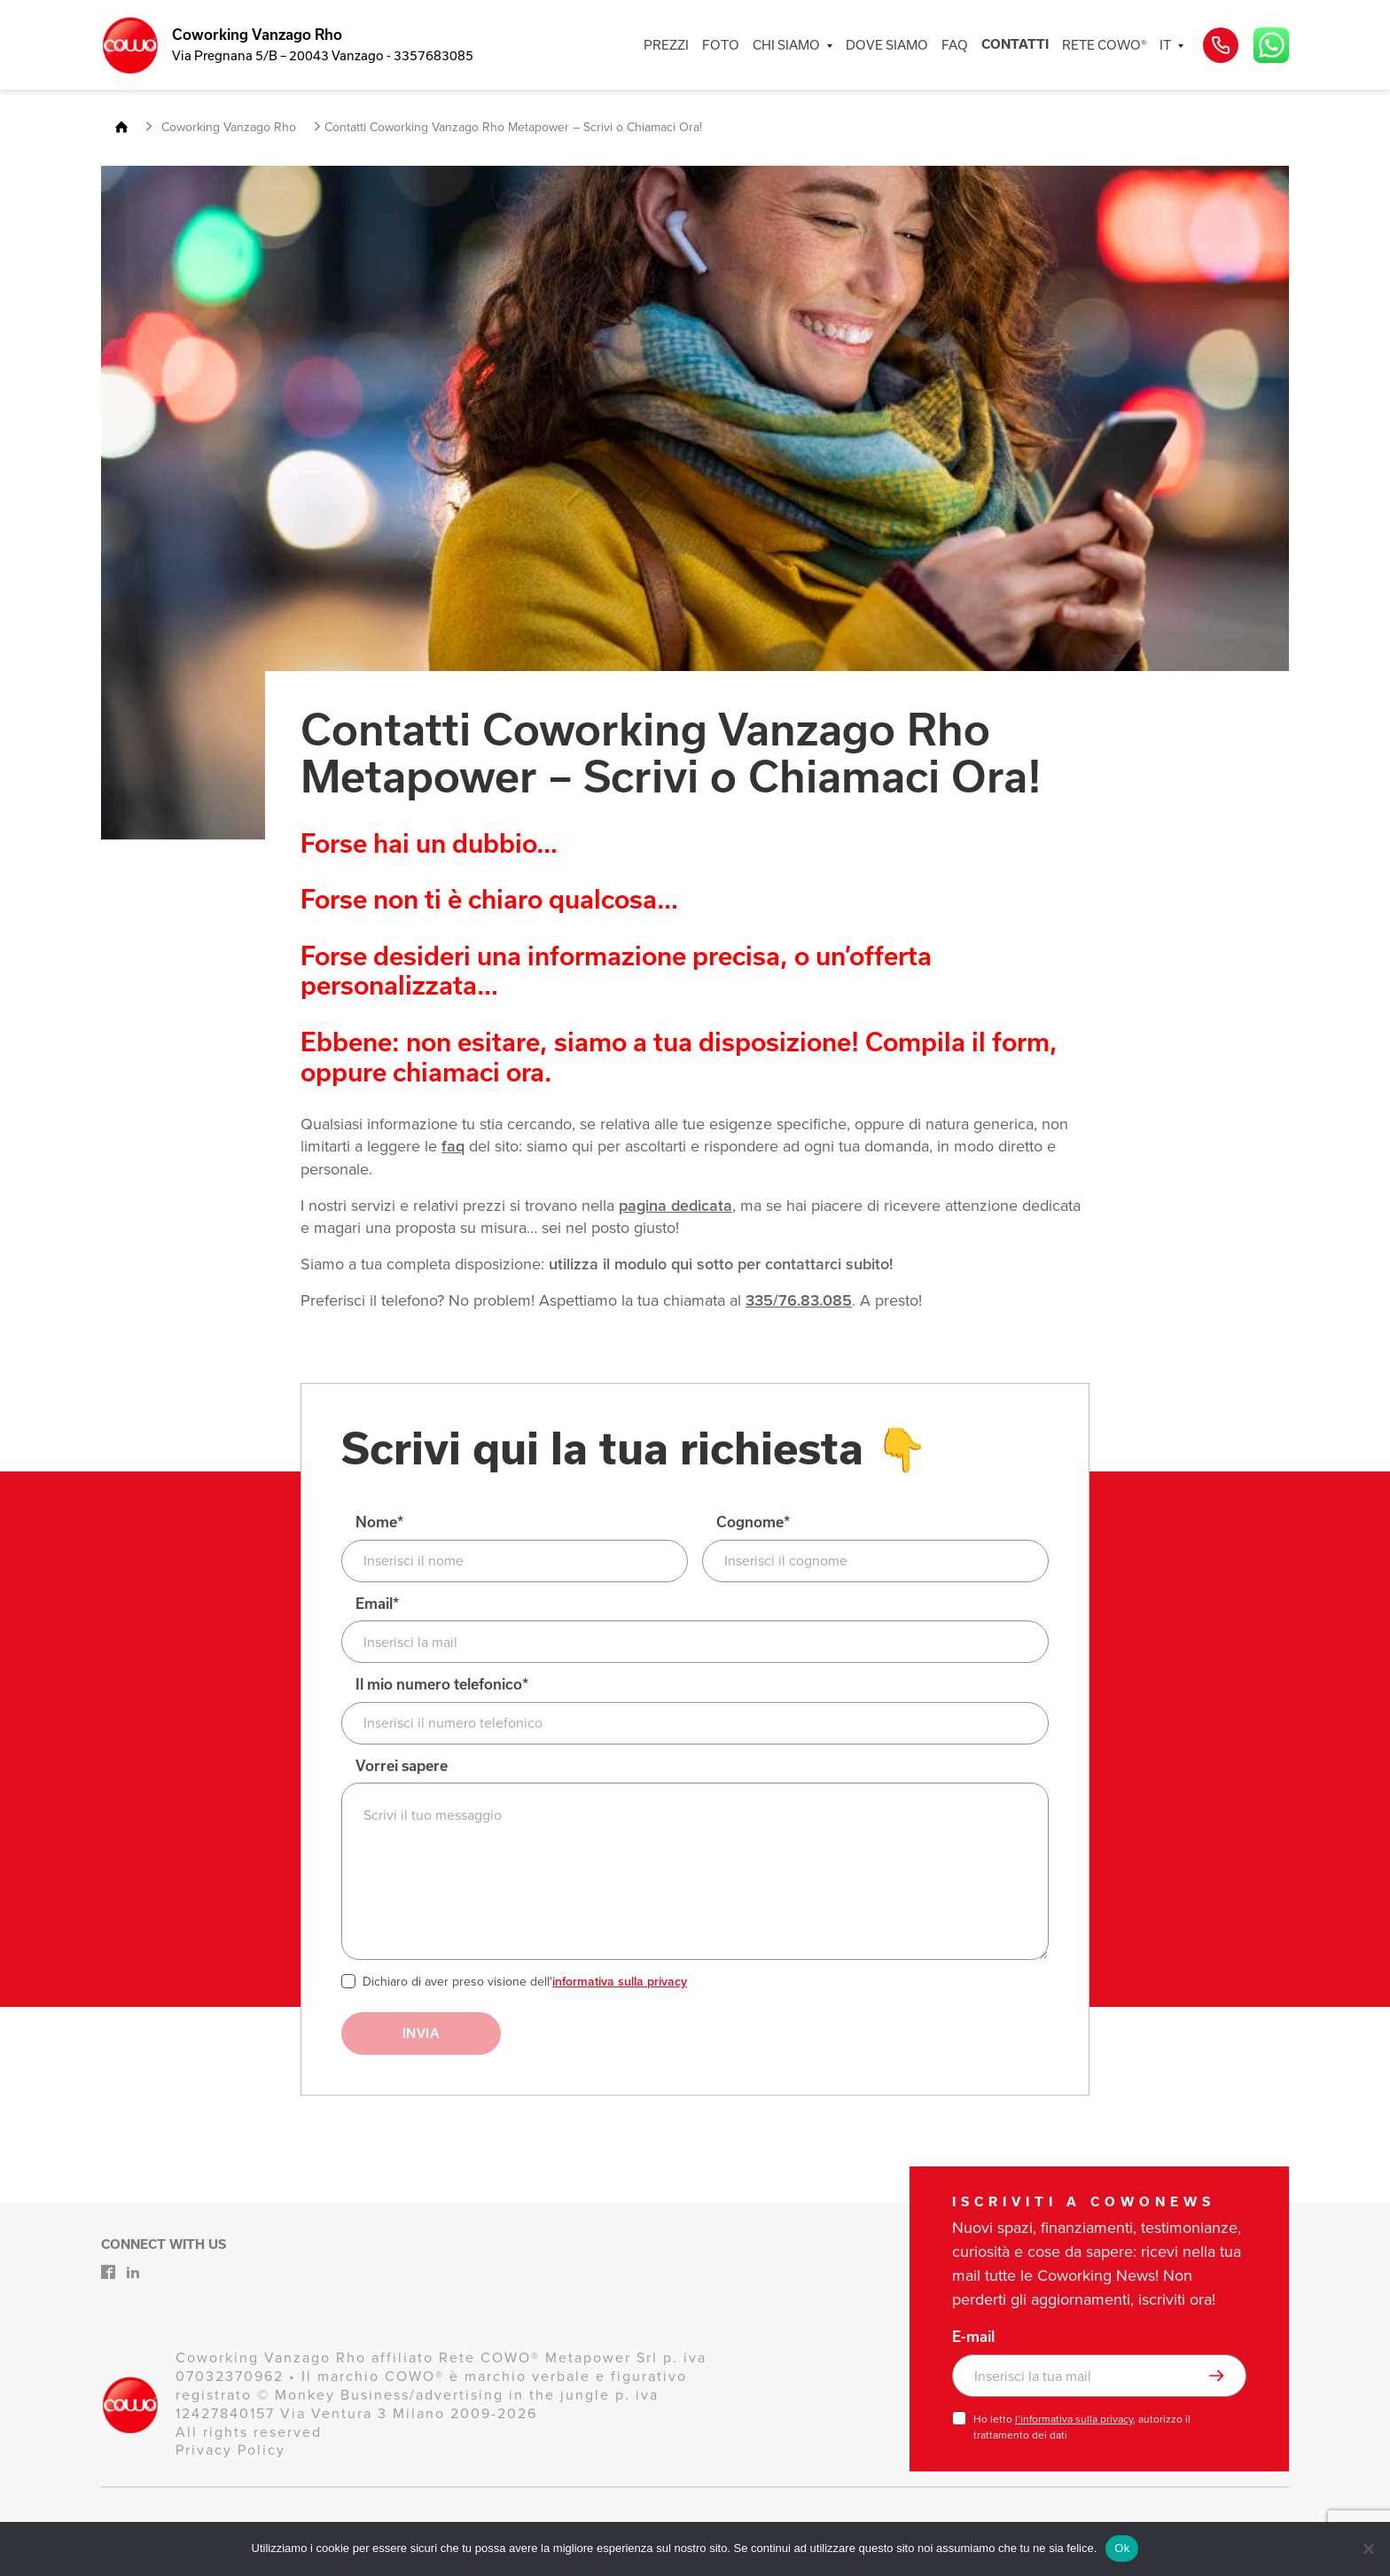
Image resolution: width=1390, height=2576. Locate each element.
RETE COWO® (1104, 44)
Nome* (379, 1522)
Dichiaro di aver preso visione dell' (525, 1982)
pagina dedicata (675, 1205)
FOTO (720, 44)
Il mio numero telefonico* (441, 1684)
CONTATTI (1015, 44)
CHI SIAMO (786, 44)
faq (453, 1146)
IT (1165, 44)
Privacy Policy (230, 2449)
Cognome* (753, 1522)
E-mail (973, 2337)
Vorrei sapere (401, 1766)
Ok (1121, 2548)
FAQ (954, 44)
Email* (377, 1604)
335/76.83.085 (799, 1300)
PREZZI (666, 44)
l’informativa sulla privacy (1074, 2419)
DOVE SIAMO (887, 44)
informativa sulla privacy (619, 1981)
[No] (1368, 2548)
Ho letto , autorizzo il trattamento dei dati (1082, 2427)
